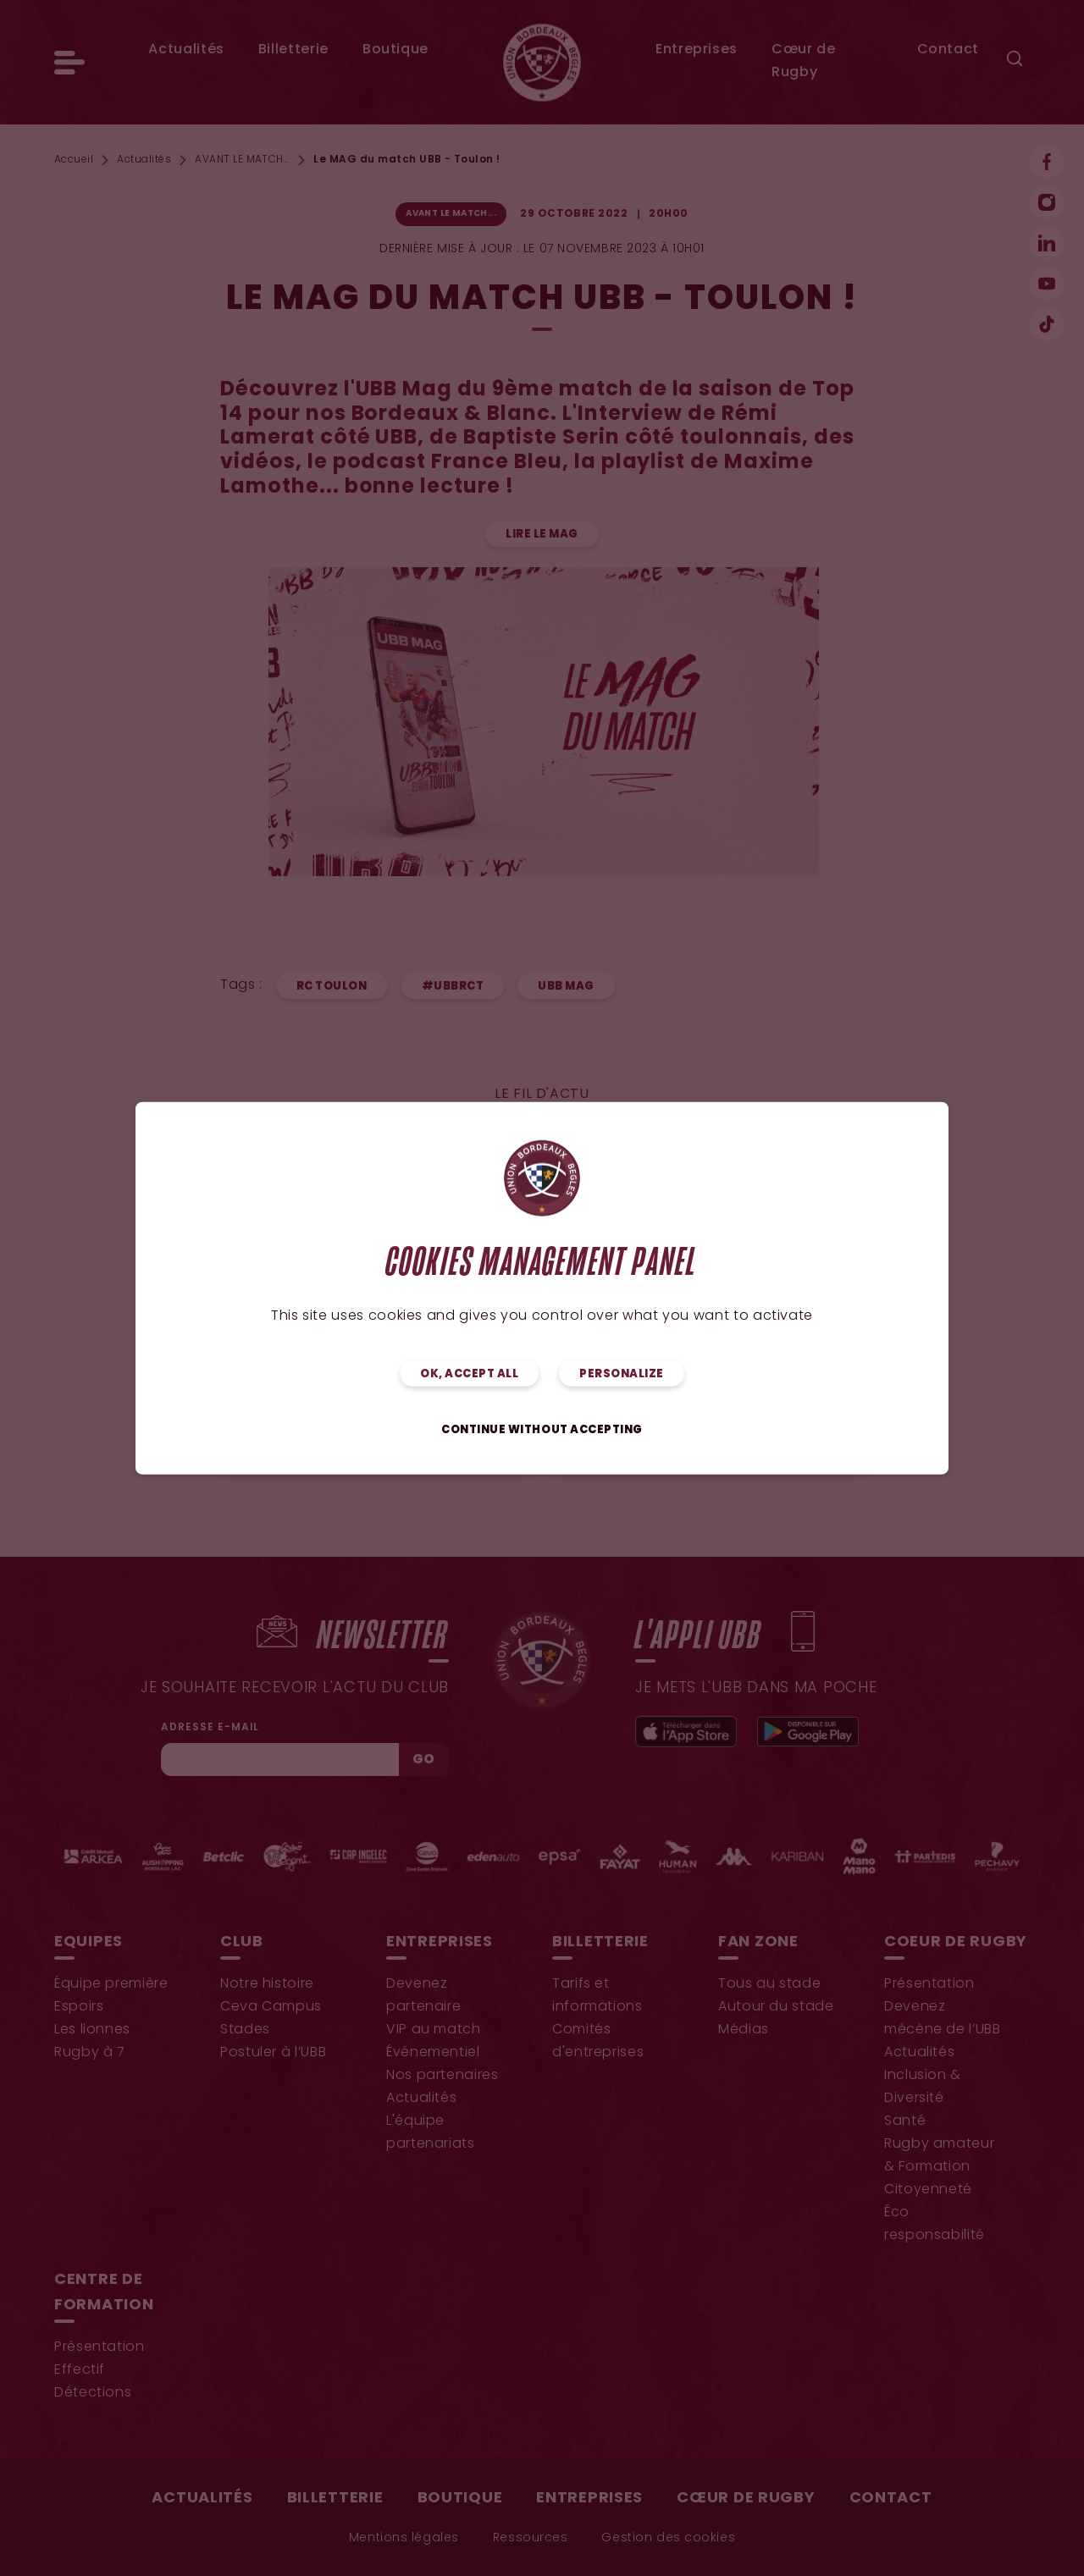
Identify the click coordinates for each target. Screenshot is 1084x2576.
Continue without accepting (542, 1430)
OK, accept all (469, 1374)
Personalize (621, 1374)
